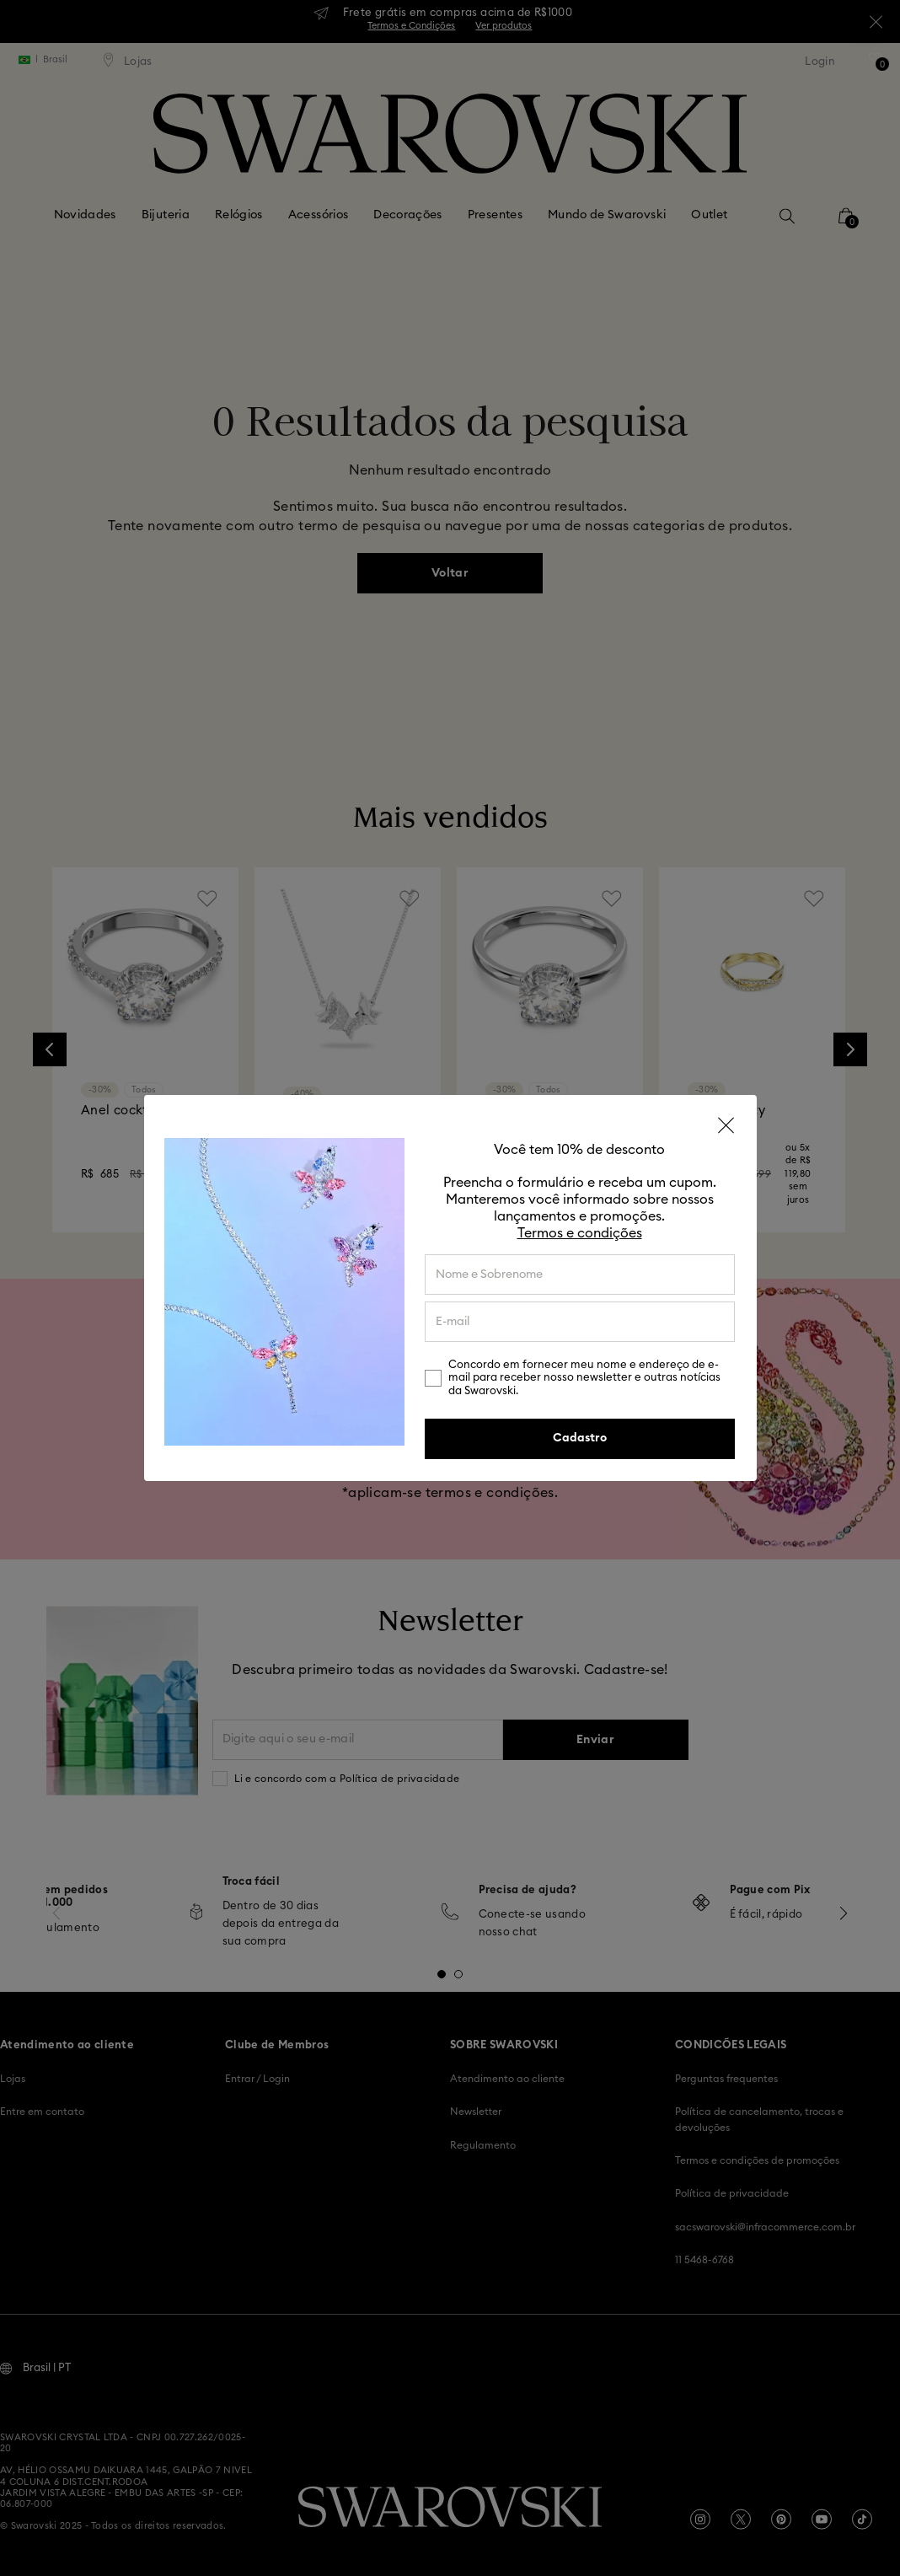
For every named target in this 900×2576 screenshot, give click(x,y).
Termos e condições (579, 1233)
